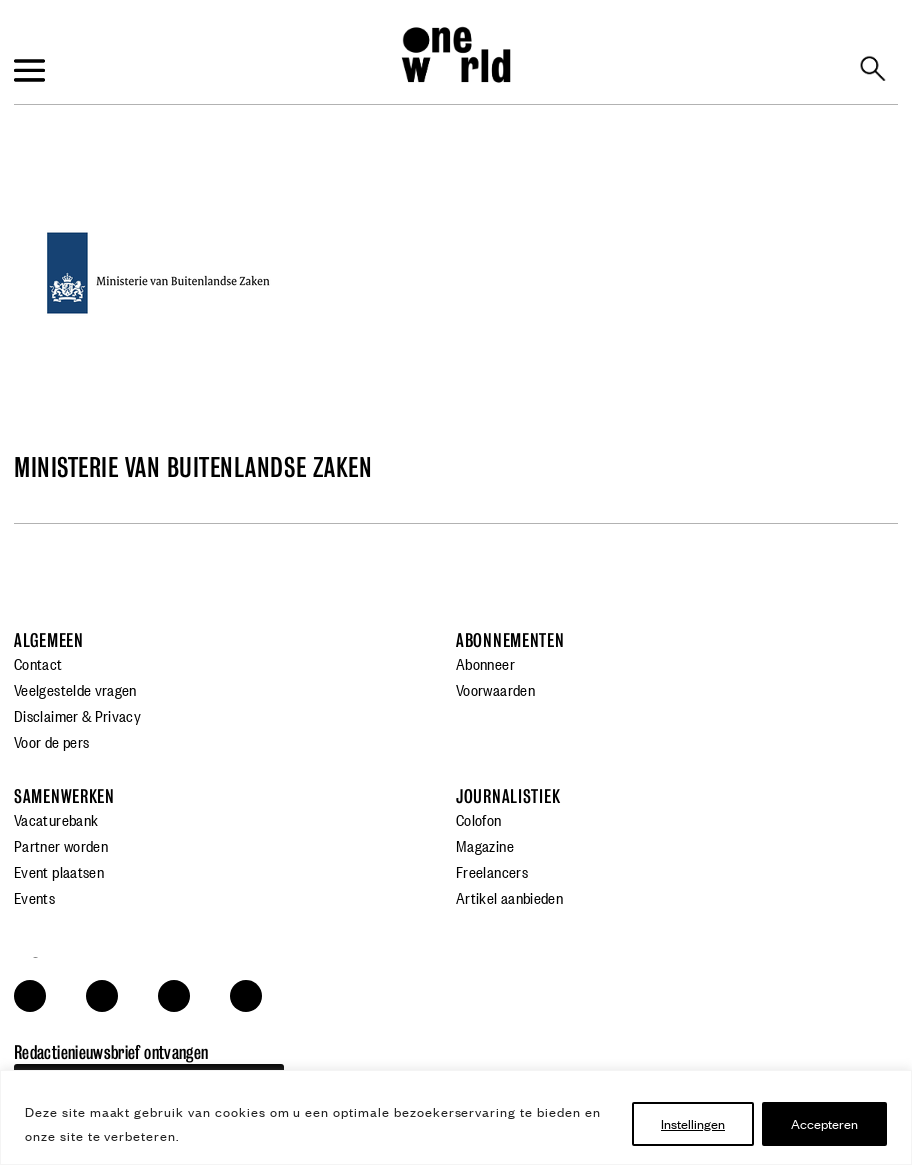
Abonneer (485, 663)
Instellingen (693, 1123)
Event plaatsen (59, 871)
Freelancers (492, 871)
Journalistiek (508, 796)
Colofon (479, 819)
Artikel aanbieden (509, 897)
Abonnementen (510, 640)
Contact (38, 663)
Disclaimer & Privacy (77, 715)
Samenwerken (64, 796)
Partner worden (61, 845)
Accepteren (824, 1123)
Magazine (485, 845)
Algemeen (49, 640)
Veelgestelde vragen (75, 689)
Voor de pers (51, 741)
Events (34, 897)
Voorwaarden (495, 689)
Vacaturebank (56, 819)
